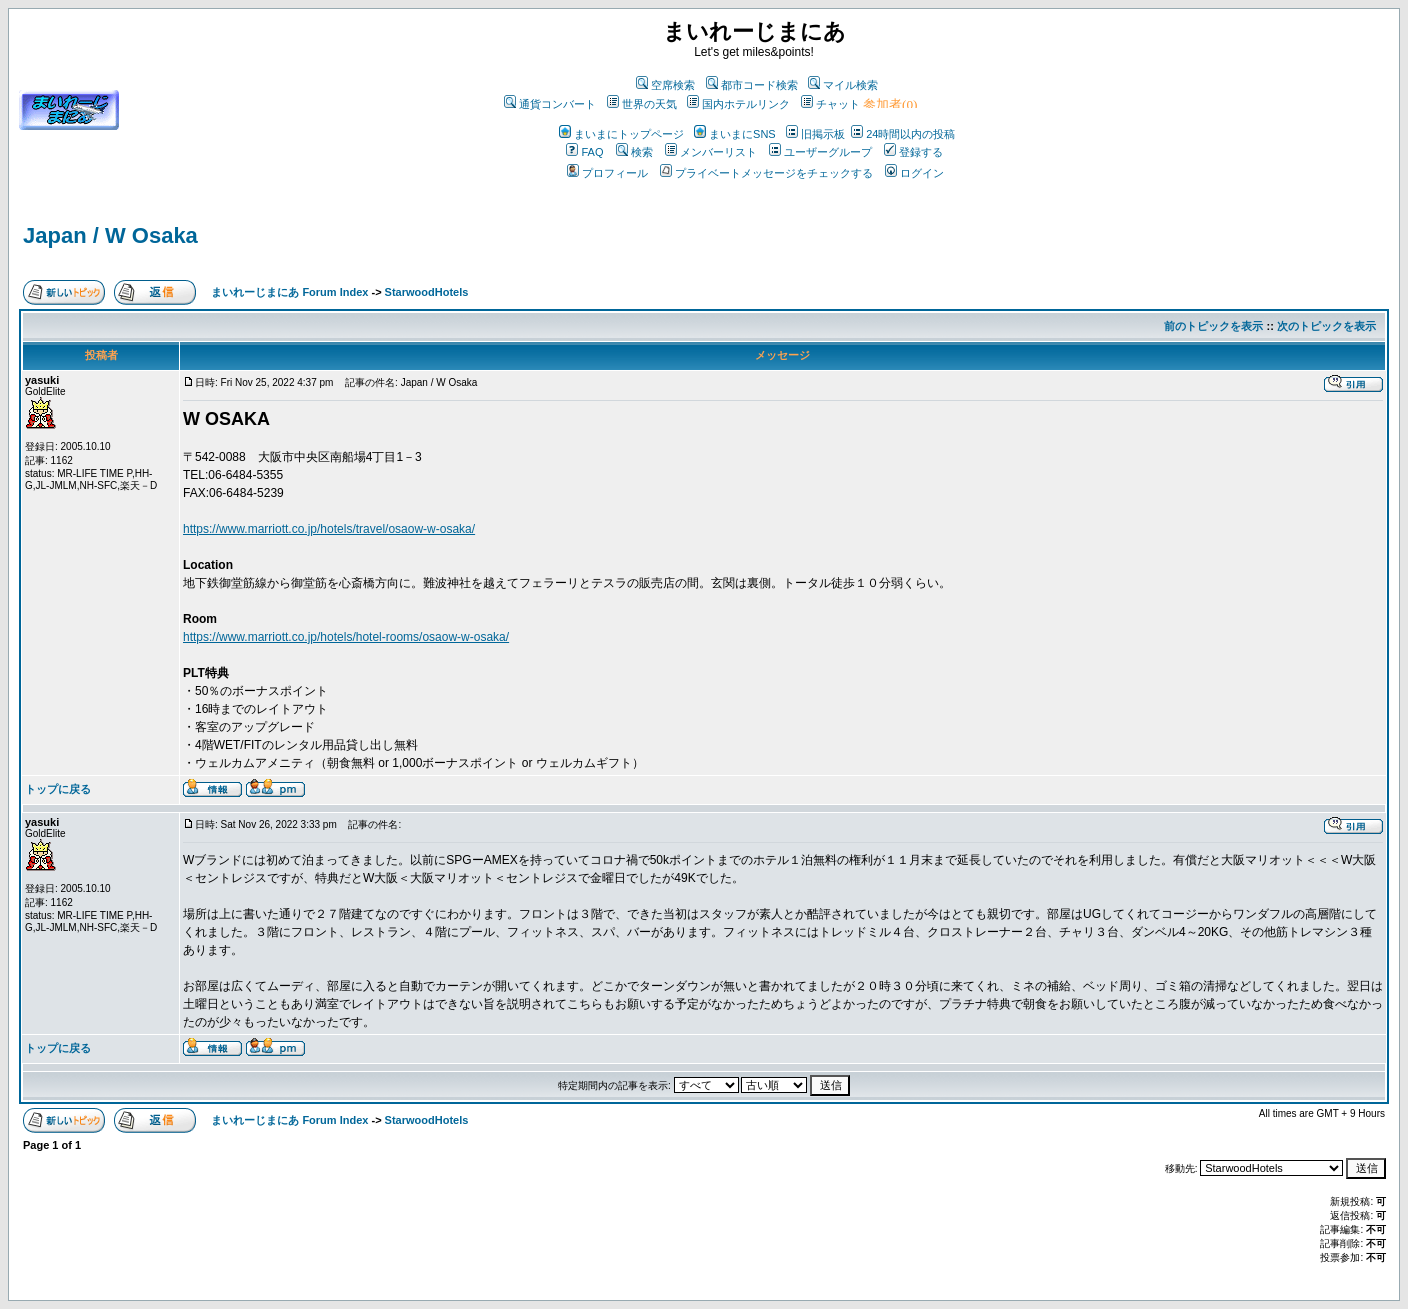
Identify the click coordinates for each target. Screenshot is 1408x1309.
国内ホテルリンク (738, 104)
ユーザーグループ (820, 152)
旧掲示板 (815, 134)
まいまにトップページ (621, 134)
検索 (634, 152)
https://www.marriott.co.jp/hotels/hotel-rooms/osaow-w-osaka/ (346, 637)
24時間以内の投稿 (903, 134)
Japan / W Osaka (110, 235)
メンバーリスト (711, 152)
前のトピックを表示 (1213, 326)
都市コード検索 (752, 85)
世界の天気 (642, 104)
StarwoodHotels (427, 292)
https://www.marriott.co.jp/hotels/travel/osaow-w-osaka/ (329, 529)
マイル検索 (843, 85)
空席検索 (665, 85)
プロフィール (607, 173)
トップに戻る (58, 789)
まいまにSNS (735, 134)
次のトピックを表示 (1326, 326)
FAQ (584, 152)
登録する (913, 152)
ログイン (914, 173)
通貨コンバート (550, 104)
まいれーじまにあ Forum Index (289, 292)
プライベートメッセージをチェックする (766, 173)
